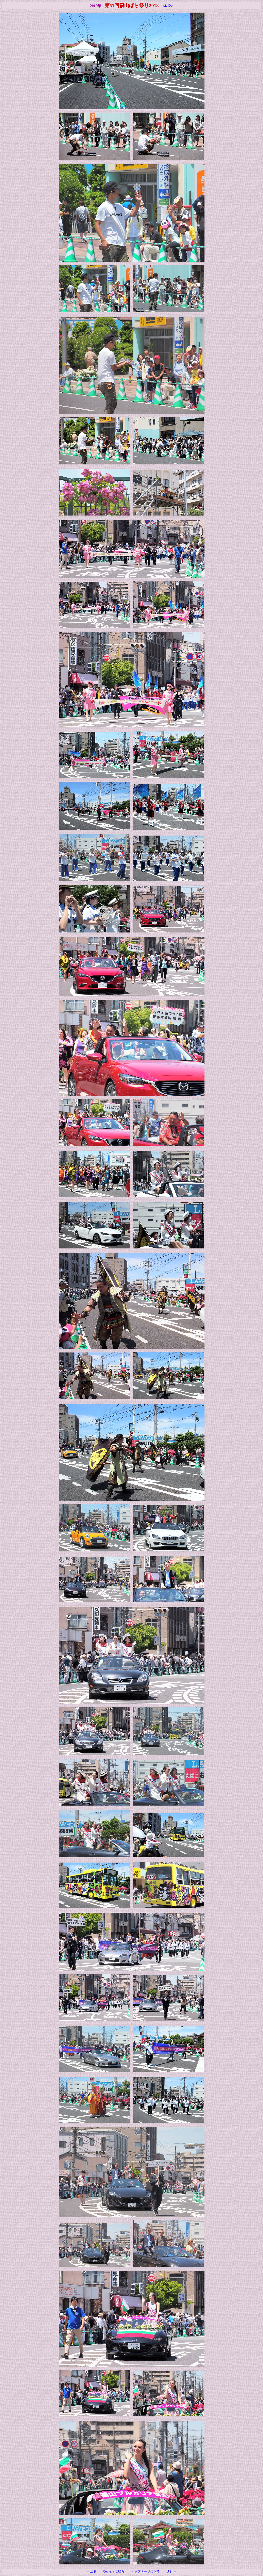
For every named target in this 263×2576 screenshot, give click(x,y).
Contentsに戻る (113, 2571)
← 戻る (91, 2571)
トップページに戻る (145, 2571)
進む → (171, 2571)
